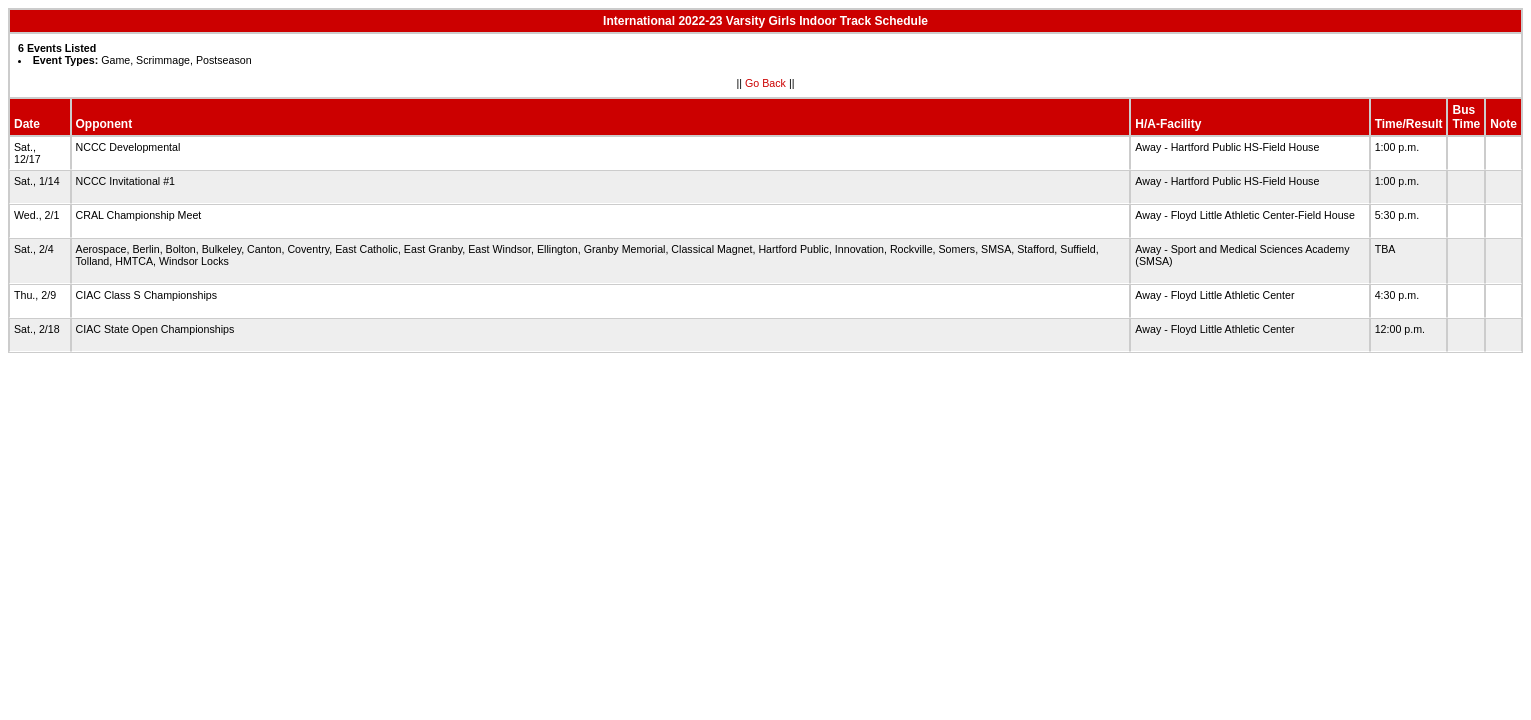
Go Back (765, 83)
